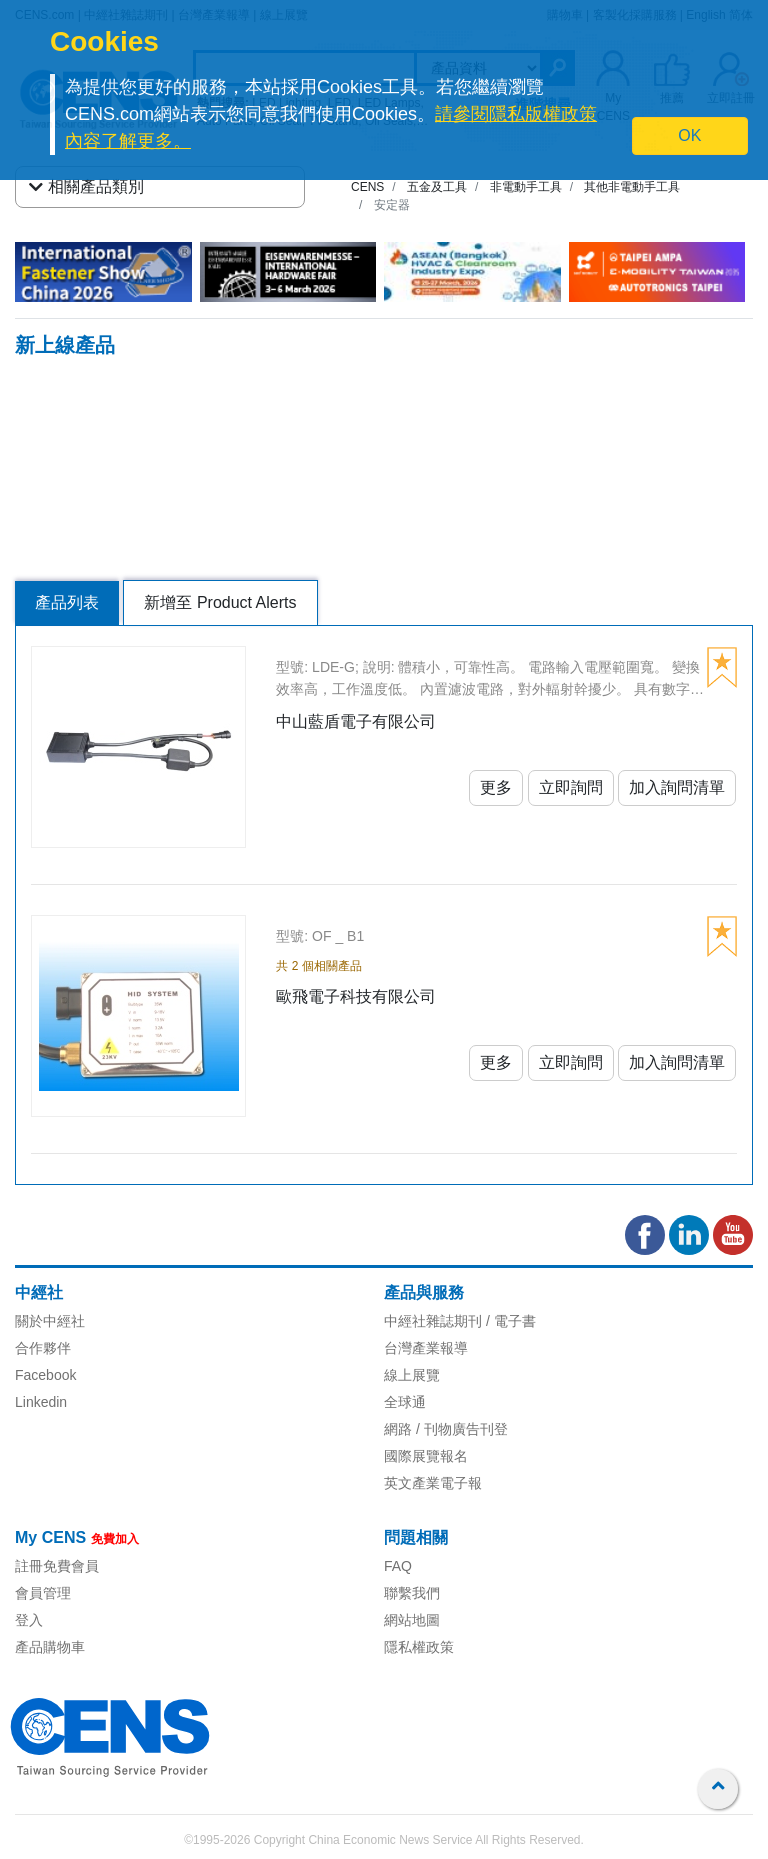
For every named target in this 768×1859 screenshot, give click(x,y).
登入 (29, 1620)
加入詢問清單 (677, 787)
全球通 (405, 1402)
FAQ (398, 1566)
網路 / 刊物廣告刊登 (446, 1429)
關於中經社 (50, 1321)
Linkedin (41, 1402)
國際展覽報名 (426, 1456)
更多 (496, 787)
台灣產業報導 (426, 1348)
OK (689, 135)
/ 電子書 (509, 1321)
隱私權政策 (419, 1647)
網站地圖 (412, 1620)
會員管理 (43, 1593)
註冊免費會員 (57, 1566)
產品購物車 (50, 1647)
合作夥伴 (43, 1348)
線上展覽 (412, 1375)
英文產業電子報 (433, 1483)
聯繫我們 (412, 1593)
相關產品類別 (86, 187)
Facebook (45, 1375)
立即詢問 (571, 787)
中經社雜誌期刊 (433, 1321)
